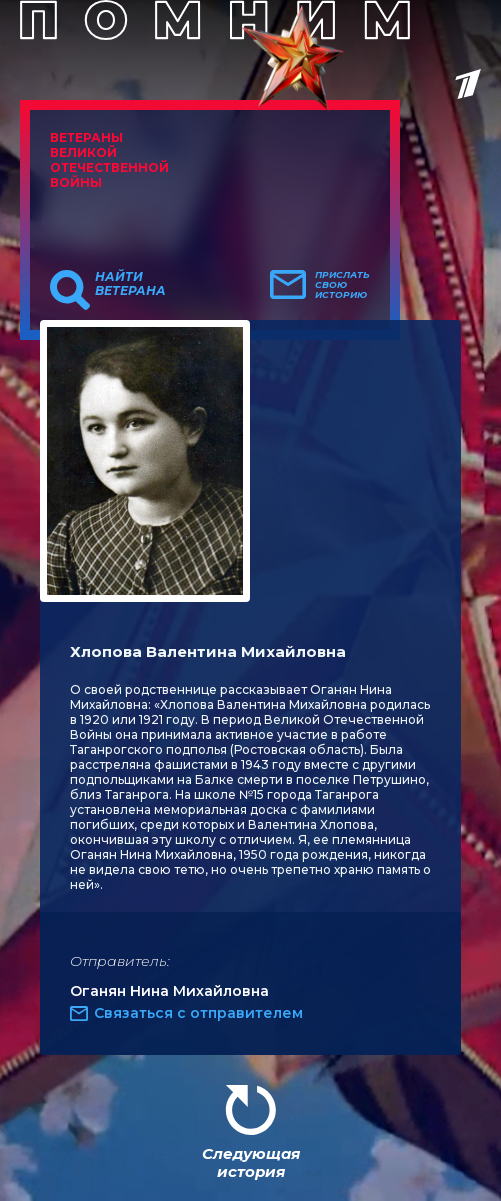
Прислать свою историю (342, 285)
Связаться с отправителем (198, 1013)
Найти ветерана (130, 284)
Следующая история (251, 1162)
